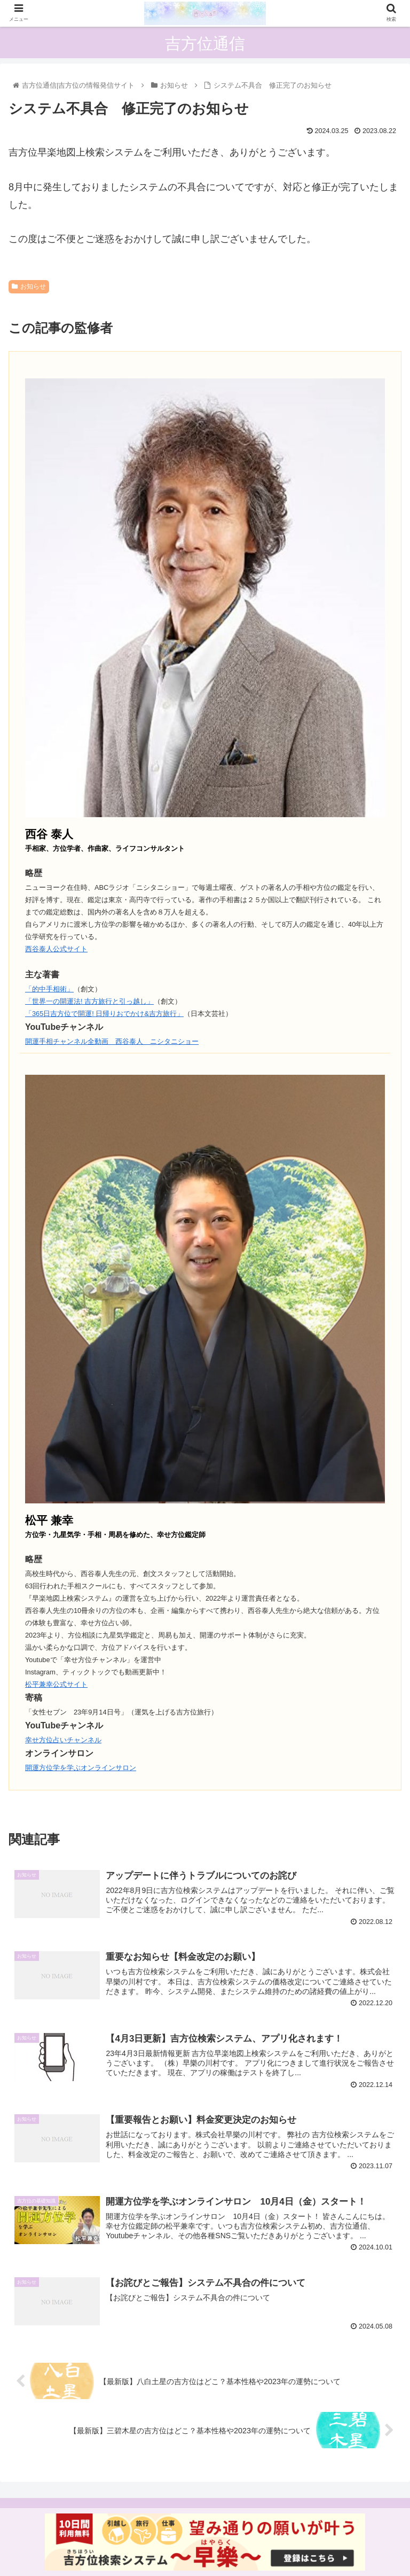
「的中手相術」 (49, 989)
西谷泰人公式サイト (56, 949)
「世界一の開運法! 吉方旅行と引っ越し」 (89, 1001)
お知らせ (29, 286)
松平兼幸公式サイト (56, 1684)
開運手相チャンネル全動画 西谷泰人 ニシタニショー (112, 1041)
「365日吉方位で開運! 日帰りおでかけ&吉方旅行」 (104, 1014)
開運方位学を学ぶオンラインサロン (80, 1768)
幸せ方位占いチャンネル (63, 1740)
